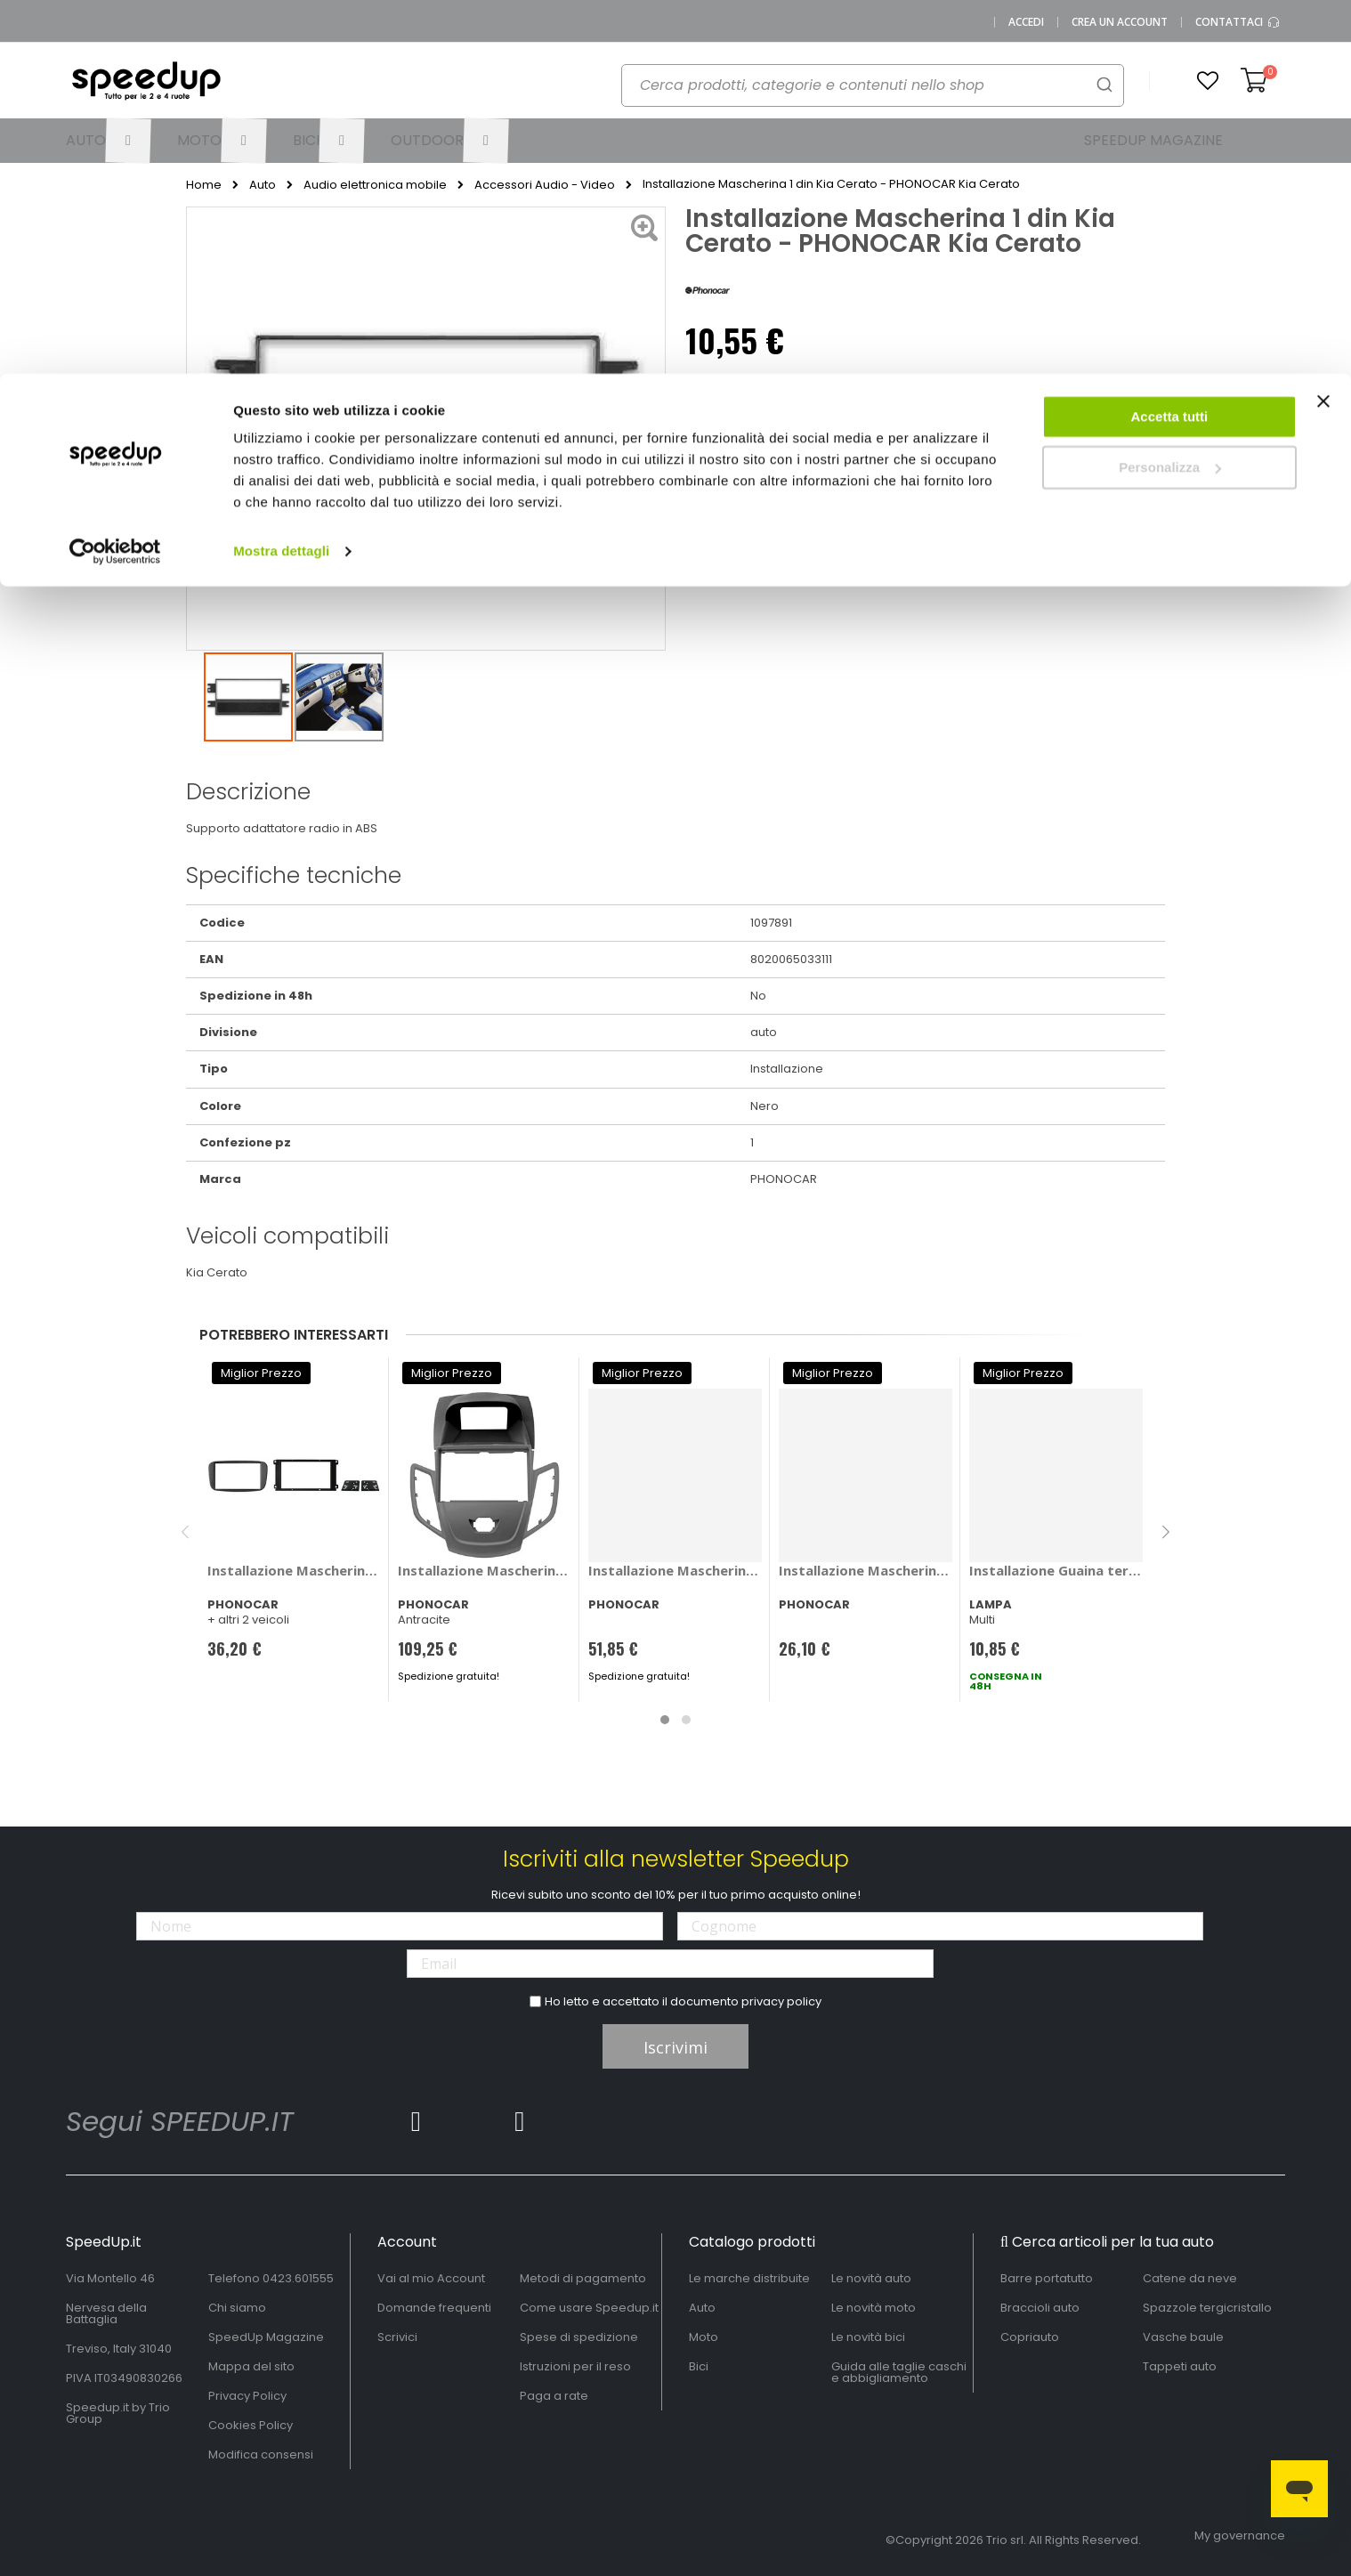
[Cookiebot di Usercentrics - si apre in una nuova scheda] (115, 178)
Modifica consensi (260, 2454)
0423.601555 (298, 2278)
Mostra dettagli (281, 177)
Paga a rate (554, 2395)
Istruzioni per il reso (575, 2366)
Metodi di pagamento (583, 2278)
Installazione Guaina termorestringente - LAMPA (1056, 1570)
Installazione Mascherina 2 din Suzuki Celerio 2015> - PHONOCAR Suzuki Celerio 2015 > (675, 1570)
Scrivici (397, 2337)
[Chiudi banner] (1323, 35)
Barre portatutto (1046, 2278)
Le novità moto (873, 2307)
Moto (703, 2337)
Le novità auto (871, 2278)
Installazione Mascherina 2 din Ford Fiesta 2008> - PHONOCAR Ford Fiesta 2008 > (484, 1570)
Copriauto (1029, 2337)
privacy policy (781, 2001)
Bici (698, 2366)
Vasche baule (1183, 2337)
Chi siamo (237, 2307)
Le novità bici (868, 2337)
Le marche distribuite (749, 2278)
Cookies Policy (250, 2425)
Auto (702, 2307)
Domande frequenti (434, 2307)
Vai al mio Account (431, 2278)
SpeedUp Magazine (266, 2337)
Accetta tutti (1170, 43)
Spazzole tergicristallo (1207, 2307)
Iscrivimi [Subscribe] (675, 2047)
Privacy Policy (247, 2395)
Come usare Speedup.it (589, 2307)
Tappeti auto (1180, 2366)
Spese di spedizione (579, 2337)
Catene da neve (1190, 2278)
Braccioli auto (1040, 2307)
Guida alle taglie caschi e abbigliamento (899, 2372)
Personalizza (1170, 93)
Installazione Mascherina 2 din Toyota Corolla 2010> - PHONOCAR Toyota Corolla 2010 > (865, 1570)
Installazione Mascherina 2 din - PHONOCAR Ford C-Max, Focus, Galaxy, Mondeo (294, 1570)
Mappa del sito (251, 2366)
